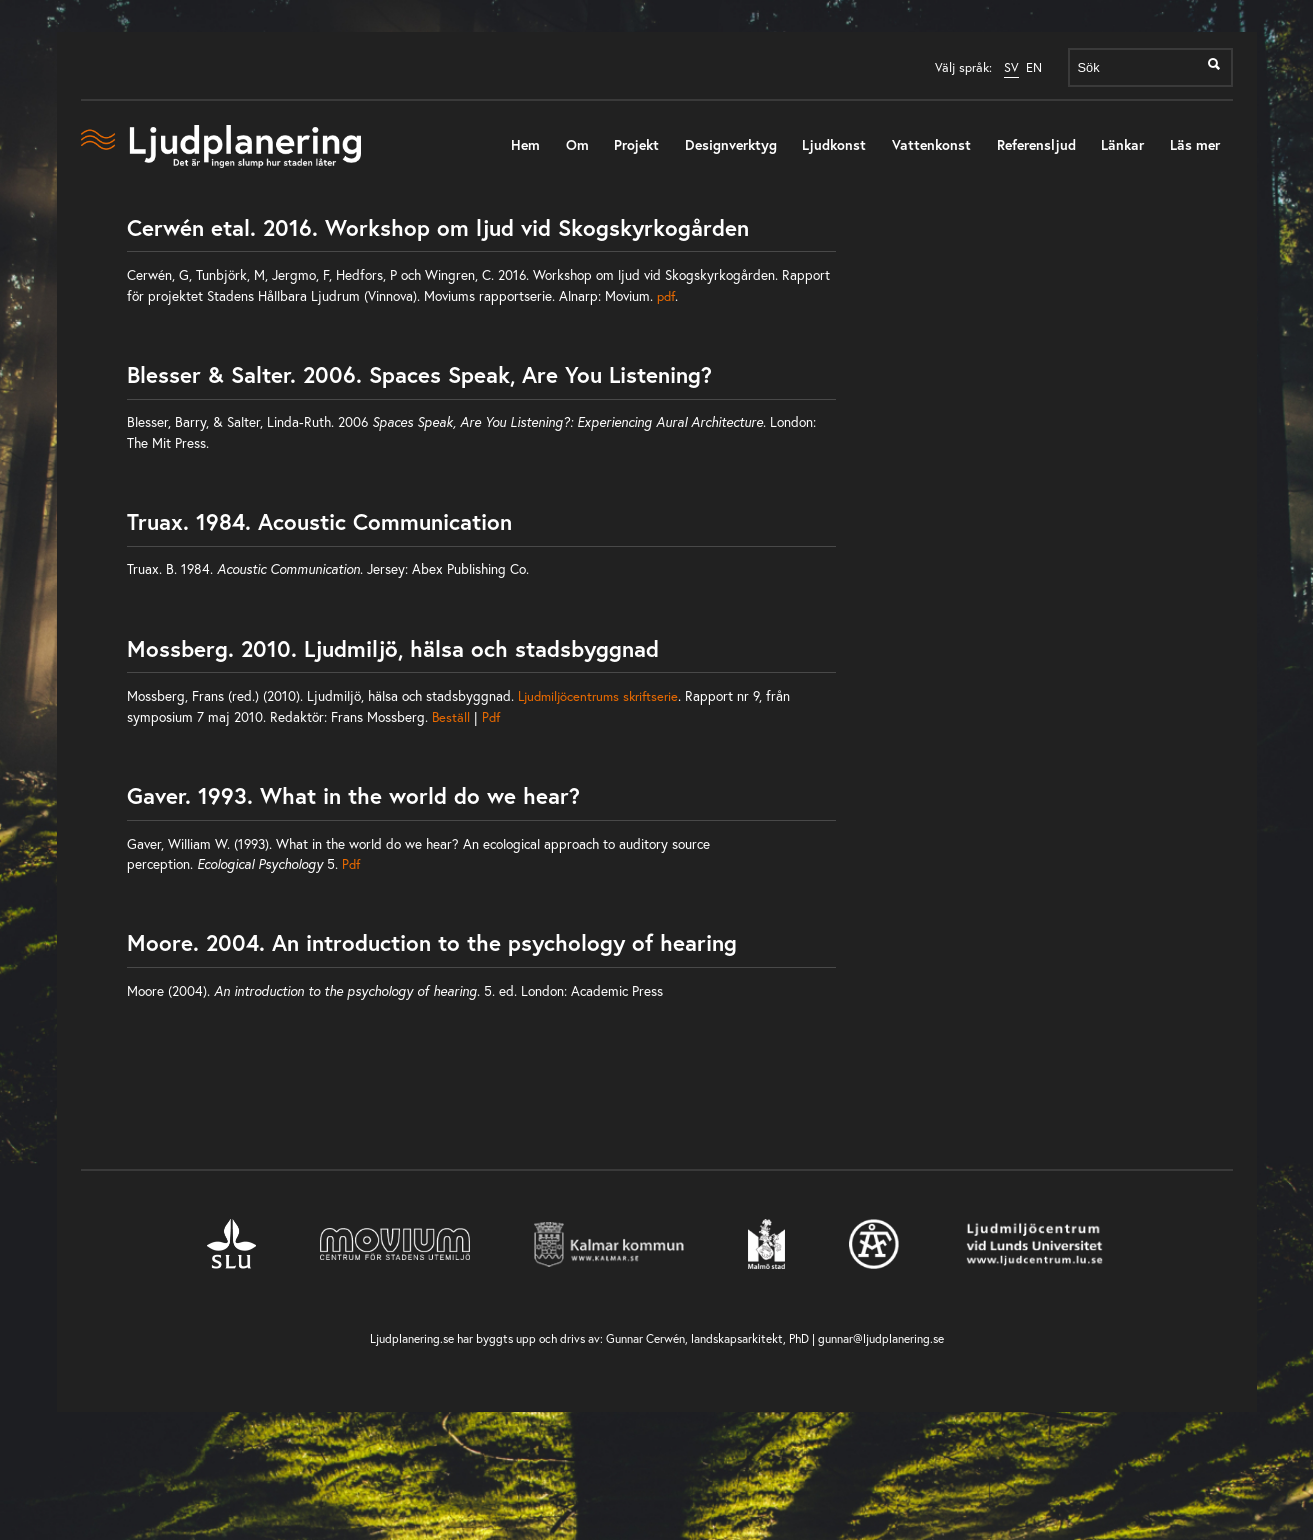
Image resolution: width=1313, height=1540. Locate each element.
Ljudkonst (834, 144)
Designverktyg (731, 144)
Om (577, 144)
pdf (666, 296)
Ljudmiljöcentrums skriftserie (598, 696)
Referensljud (1036, 144)
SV (1011, 67)
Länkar (1122, 144)
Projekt (636, 144)
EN (1034, 67)
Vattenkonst (931, 144)
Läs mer (1195, 144)
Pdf (491, 717)
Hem (525, 144)
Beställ (453, 717)
